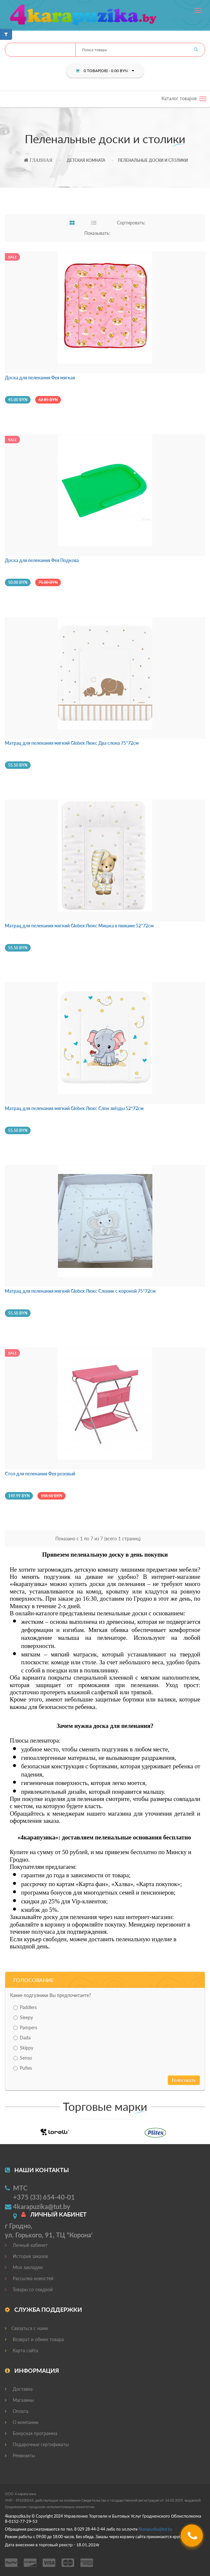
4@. (155, 2529)
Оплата (16, 2411)
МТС (20, 2188)
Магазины (19, 2400)
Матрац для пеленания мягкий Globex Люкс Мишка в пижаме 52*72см (79, 925)
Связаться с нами (26, 2328)
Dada (22, 2037)
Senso (22, 2058)
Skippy (23, 2047)
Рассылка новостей (29, 2278)
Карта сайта (21, 2350)
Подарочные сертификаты (37, 2444)
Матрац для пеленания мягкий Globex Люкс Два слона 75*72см (72, 743)
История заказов (26, 2256)
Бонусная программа (31, 2433)
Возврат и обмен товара (34, 2339)
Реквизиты (20, 2455)
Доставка (19, 2389)
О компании (21, 2422)
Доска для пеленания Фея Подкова (42, 560)
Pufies (22, 2068)
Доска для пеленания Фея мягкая (40, 377)
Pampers (25, 2027)
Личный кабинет (26, 2245)
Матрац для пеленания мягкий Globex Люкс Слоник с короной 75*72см (80, 1291)
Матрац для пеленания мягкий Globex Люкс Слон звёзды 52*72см (74, 1108)
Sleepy (23, 2017)
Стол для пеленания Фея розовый (40, 1473)
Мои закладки (24, 2267)
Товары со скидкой (29, 2289)
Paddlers (25, 2007)
